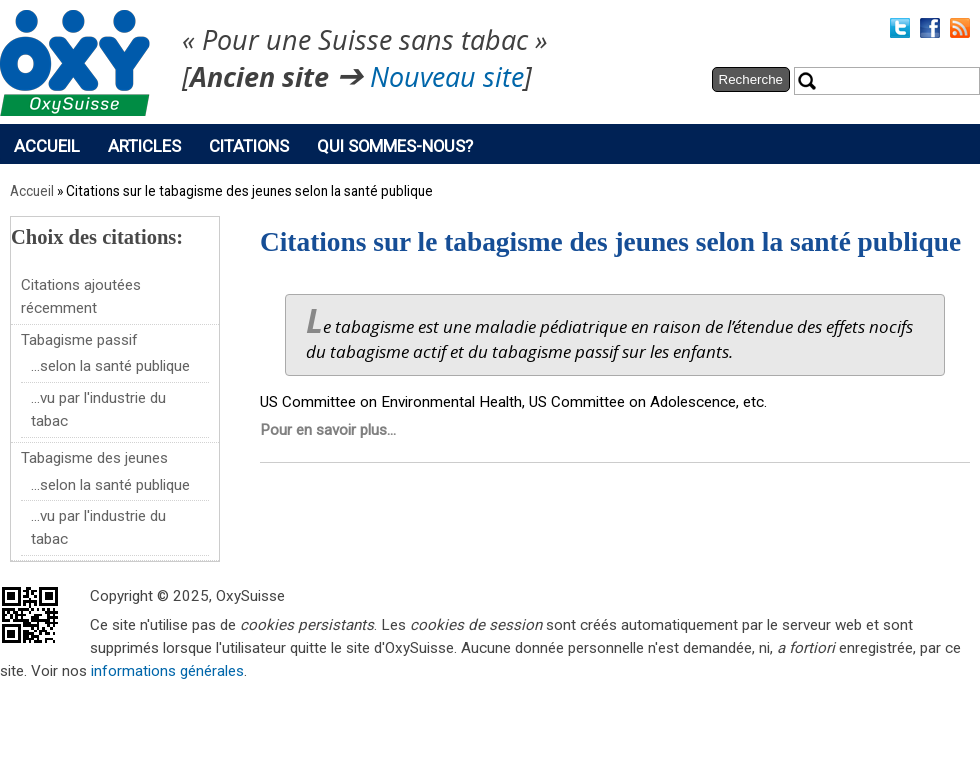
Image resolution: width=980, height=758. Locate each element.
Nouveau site (447, 78)
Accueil (47, 146)
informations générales (167, 671)
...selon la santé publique (110, 366)
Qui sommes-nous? (395, 146)
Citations (249, 146)
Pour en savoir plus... (328, 430)
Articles (144, 146)
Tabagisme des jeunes (94, 458)
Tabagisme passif (79, 340)
